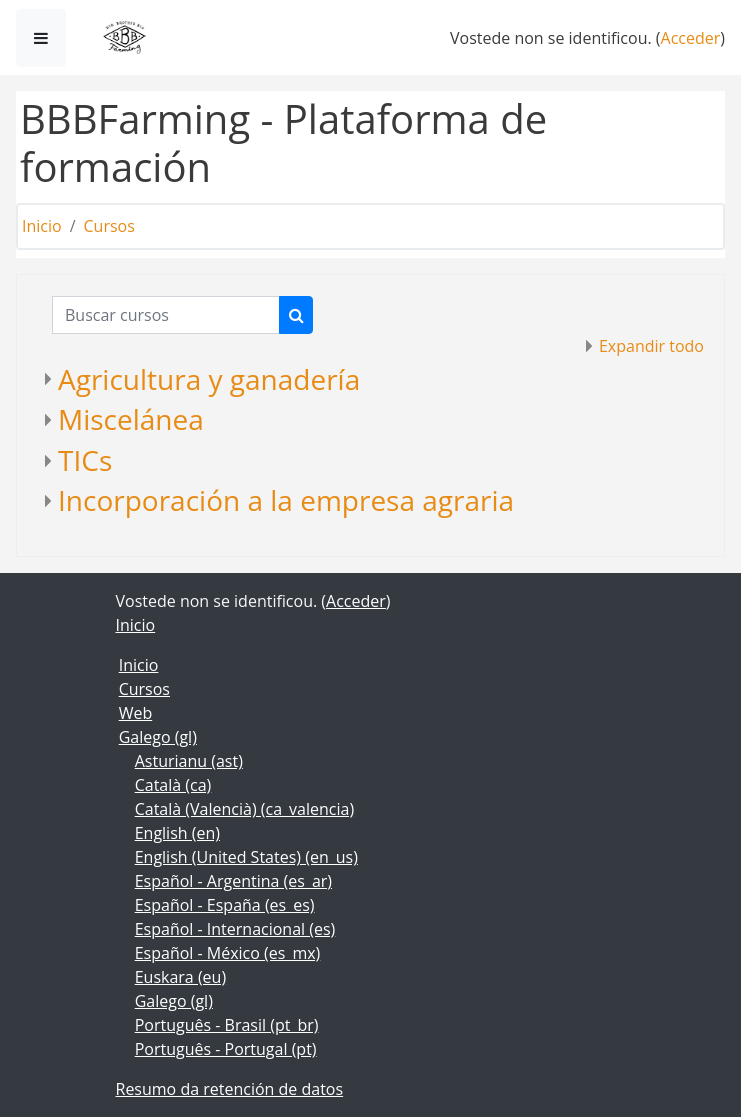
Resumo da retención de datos (230, 1089)
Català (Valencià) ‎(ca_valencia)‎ (244, 809)
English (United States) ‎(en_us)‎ (246, 857)
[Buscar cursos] (166, 315)
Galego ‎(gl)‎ (158, 737)
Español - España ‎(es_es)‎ (225, 905)
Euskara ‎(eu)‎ (180, 977)
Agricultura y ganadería (209, 379)
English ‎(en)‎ (177, 833)
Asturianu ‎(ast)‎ (189, 761)
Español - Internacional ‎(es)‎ (235, 929)
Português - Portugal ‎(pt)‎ (226, 1049)
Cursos (109, 226)
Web (136, 713)
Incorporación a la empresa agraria (286, 500)
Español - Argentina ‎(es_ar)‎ (233, 881)
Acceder (691, 38)
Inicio (42, 226)
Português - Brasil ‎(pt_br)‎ (227, 1025)
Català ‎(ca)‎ (173, 785)
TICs (85, 460)
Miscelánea (131, 419)
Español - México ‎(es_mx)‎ (228, 953)
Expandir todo (651, 346)
